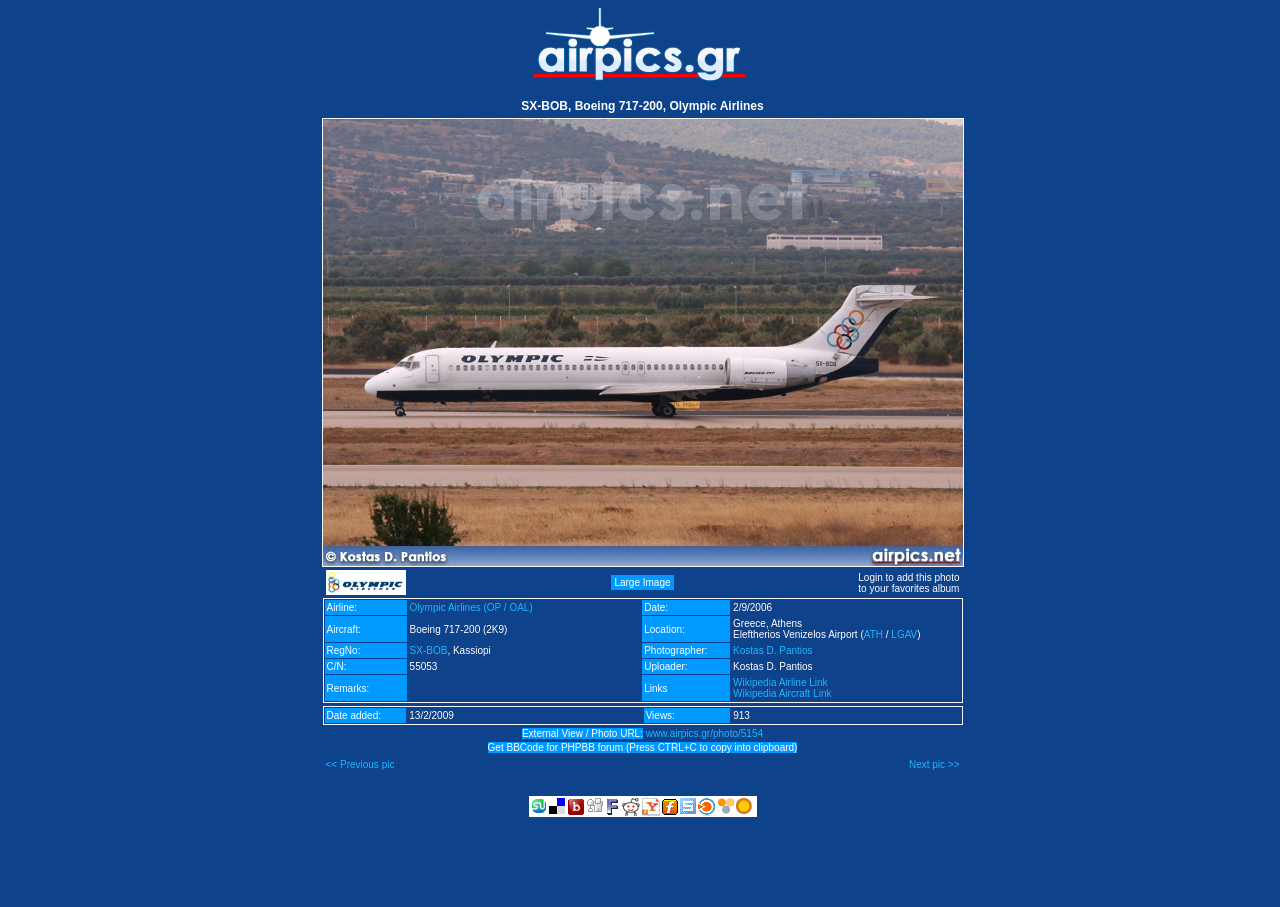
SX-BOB (429, 650)
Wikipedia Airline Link (780, 682)
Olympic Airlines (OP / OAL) (471, 607)
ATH (873, 634)
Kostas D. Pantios (772, 650)
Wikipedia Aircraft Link (782, 693)
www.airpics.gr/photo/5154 (704, 733)
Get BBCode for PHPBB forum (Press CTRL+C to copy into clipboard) (643, 747)
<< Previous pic (360, 764)
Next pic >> (934, 764)
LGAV (904, 634)
